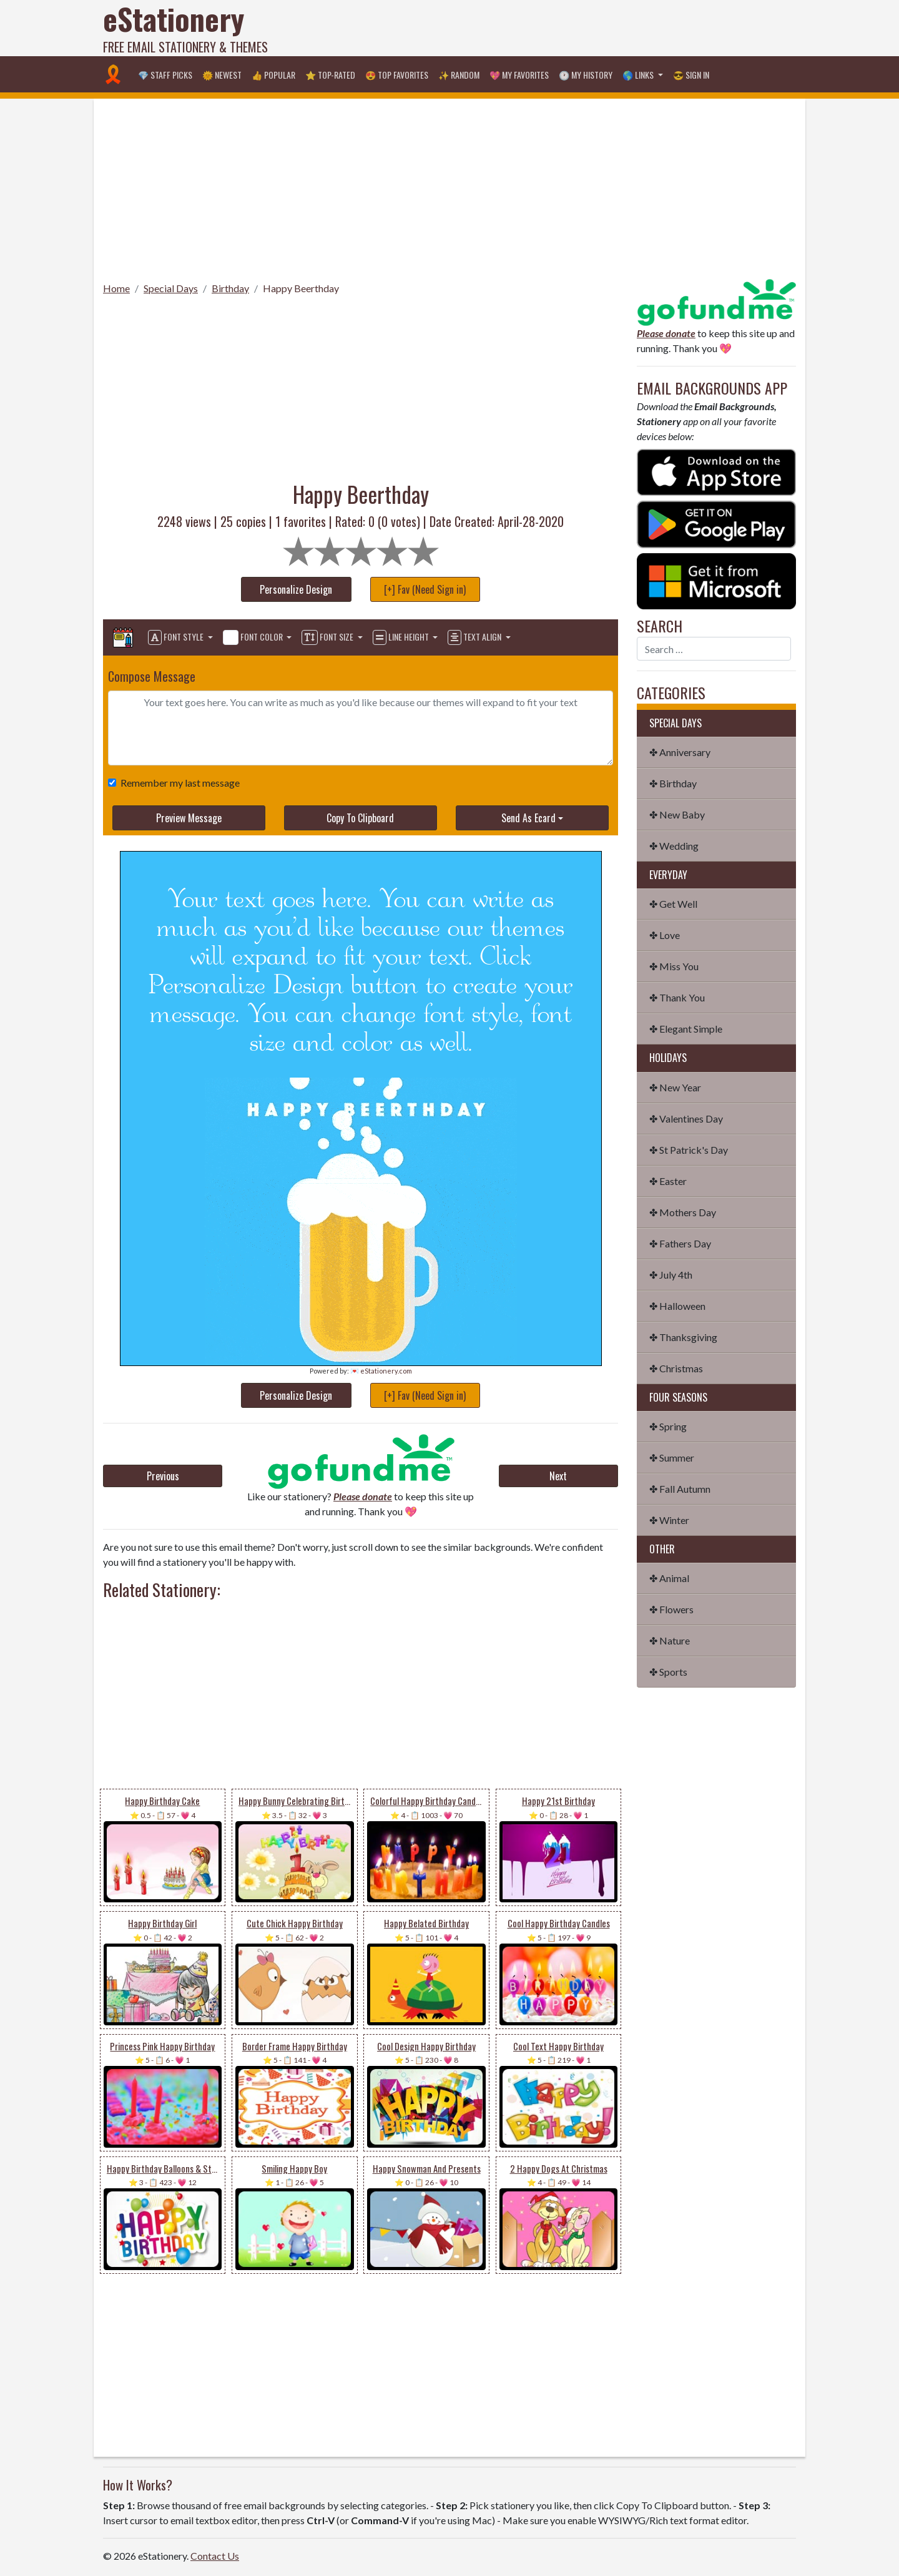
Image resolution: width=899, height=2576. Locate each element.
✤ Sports (668, 1672)
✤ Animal (669, 1578)
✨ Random (458, 74)
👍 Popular (273, 74)
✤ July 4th (670, 1275)
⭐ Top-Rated (330, 74)
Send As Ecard (528, 817)
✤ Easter (668, 1181)
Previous (163, 1475)
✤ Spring (668, 1426)
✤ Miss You (674, 966)
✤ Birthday (673, 783)
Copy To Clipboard (360, 817)
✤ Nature (669, 1640)
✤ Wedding (674, 846)
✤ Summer (671, 1457)
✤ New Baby (677, 814)
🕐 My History (585, 74)
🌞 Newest (222, 74)
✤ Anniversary (679, 752)
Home (116, 288)
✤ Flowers (671, 1609)
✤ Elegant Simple (685, 1029)
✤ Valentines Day (686, 1118)
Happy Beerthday (301, 288)
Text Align (475, 637)
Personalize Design (296, 589)
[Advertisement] (568, 28)
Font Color (254, 637)
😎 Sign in (691, 74)
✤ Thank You (677, 997)
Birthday (230, 288)
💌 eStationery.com (381, 1371)
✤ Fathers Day (680, 1243)
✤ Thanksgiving (683, 1337)
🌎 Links (639, 74)
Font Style (176, 637)
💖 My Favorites (519, 74)
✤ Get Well (673, 904)
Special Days (171, 288)
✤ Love (664, 935)
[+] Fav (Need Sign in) (425, 589)
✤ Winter (669, 1520)
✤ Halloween (677, 1306)
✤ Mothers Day (682, 1212)
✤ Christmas (676, 1368)
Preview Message (189, 817)
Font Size (328, 637)
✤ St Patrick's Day (688, 1150)
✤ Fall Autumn (679, 1489)
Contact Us (214, 2556)
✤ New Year (675, 1087)
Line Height (402, 637)
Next (558, 1475)
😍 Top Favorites (396, 74)
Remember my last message (177, 783)
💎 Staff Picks (165, 74)
